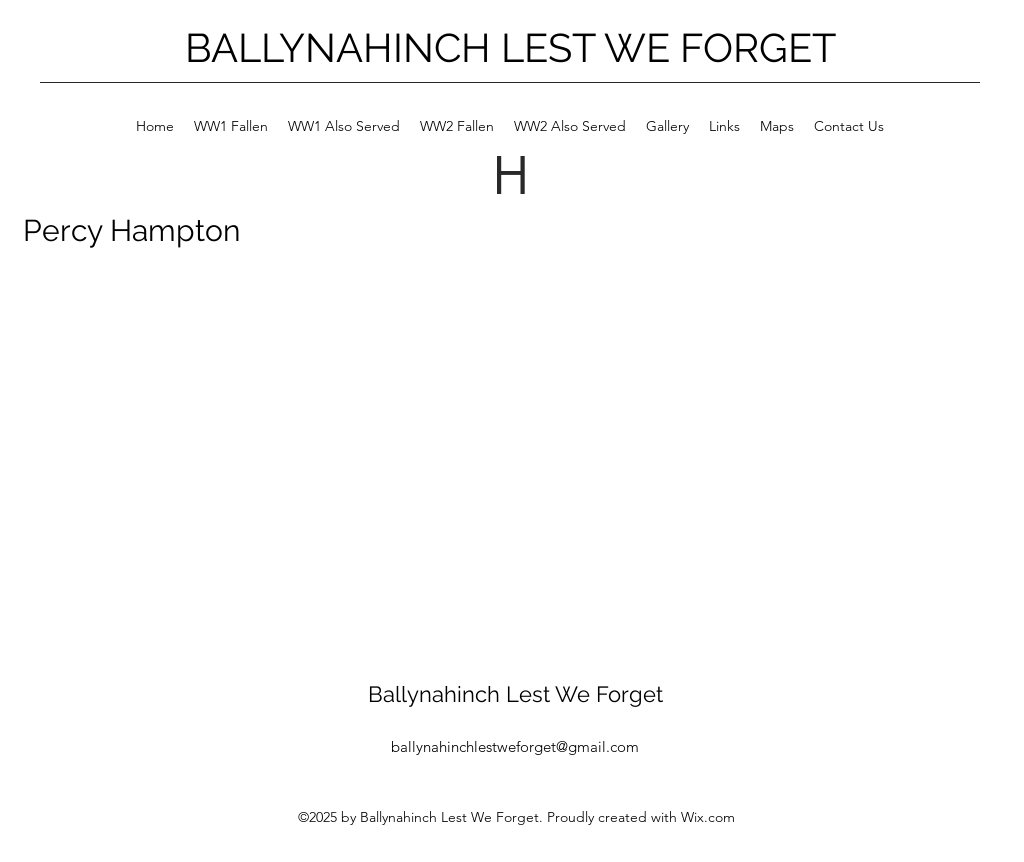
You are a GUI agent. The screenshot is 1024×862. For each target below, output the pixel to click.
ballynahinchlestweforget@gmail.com (515, 746)
